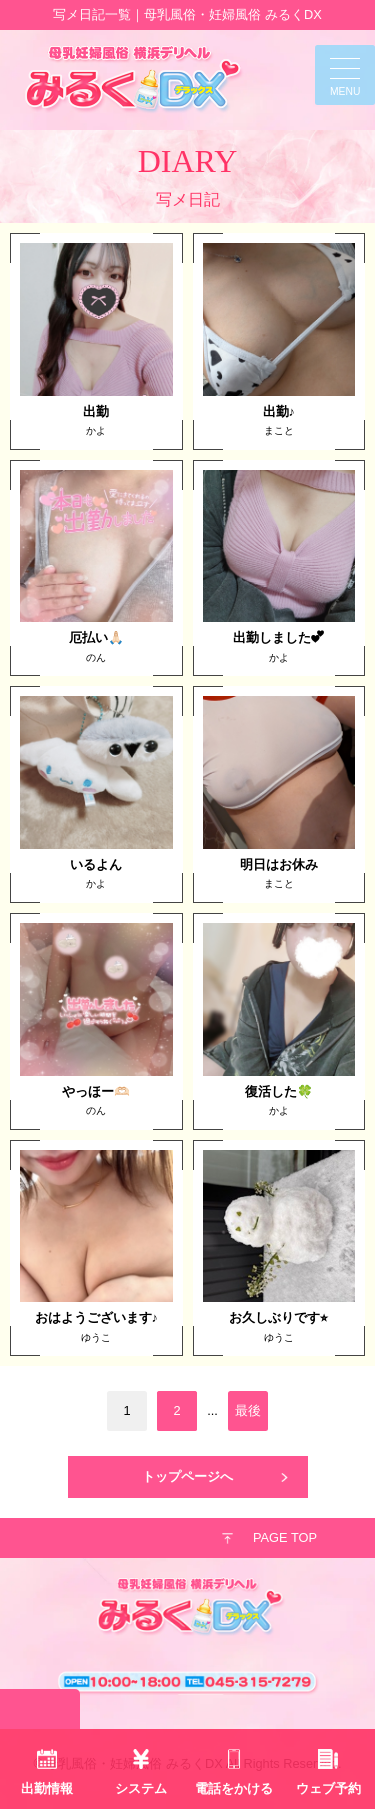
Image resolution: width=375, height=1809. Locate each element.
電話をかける (234, 1788)
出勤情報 (47, 1788)
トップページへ (187, 1476)
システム (141, 1788)
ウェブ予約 (328, 1788)
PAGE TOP (285, 1537)
